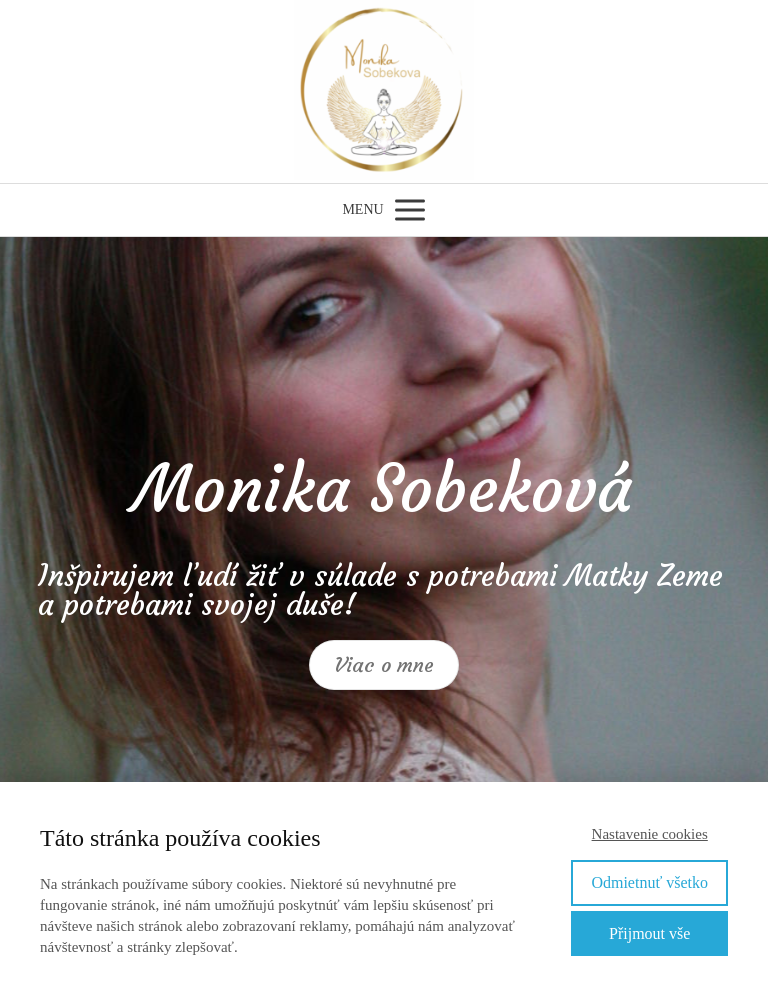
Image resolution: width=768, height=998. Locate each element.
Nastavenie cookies (650, 834)
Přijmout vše (649, 933)
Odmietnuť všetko (649, 882)
